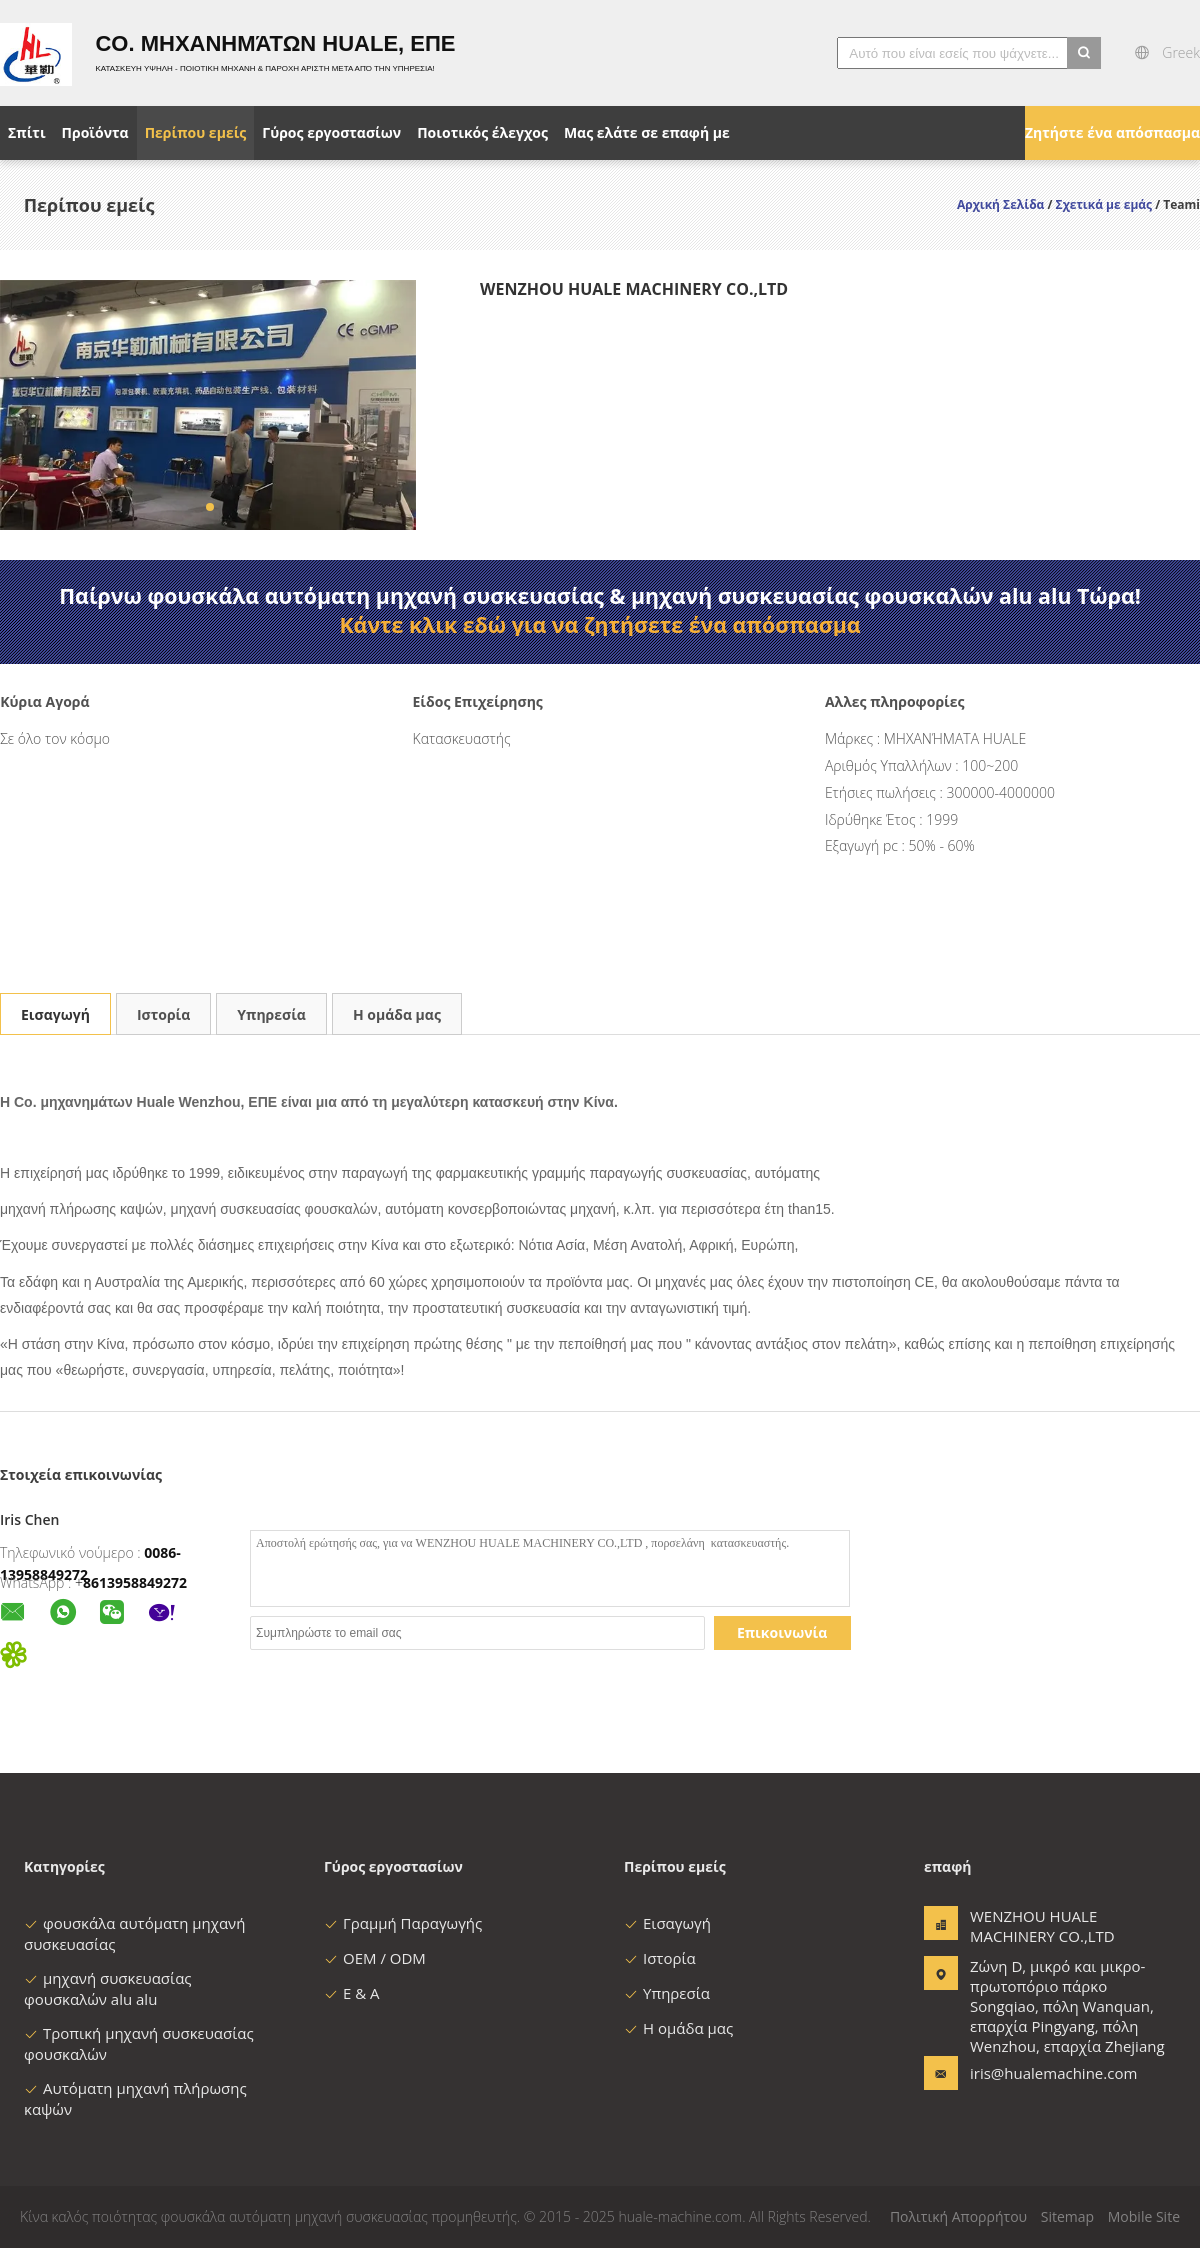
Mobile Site (1144, 2216)
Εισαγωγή (55, 1014)
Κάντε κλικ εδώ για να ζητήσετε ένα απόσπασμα (599, 625)
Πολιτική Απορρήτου (958, 2216)
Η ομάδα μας (397, 1014)
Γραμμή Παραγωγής (403, 1923)
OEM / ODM (375, 1958)
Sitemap (1067, 2216)
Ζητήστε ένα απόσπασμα (1112, 132)
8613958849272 (135, 1582)
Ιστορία (163, 1014)
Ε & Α (352, 1993)
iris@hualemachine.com (1033, 2073)
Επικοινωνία (782, 1632)
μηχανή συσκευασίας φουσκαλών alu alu (108, 1988)
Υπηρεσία (271, 1014)
